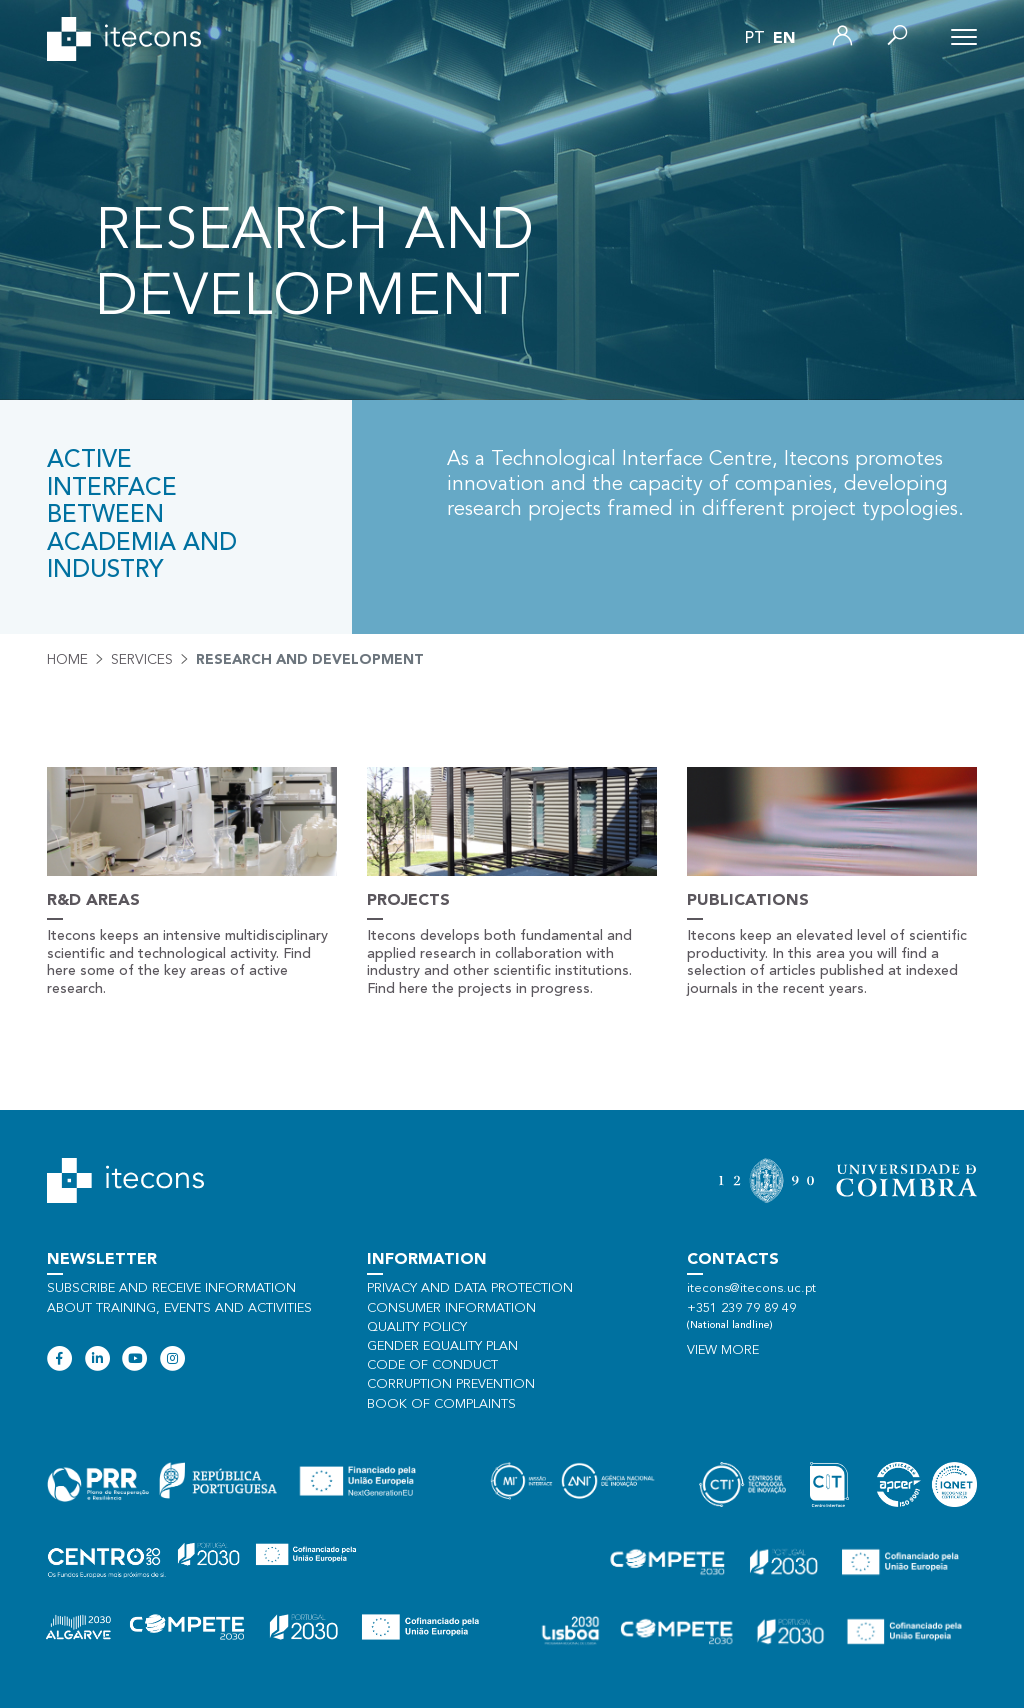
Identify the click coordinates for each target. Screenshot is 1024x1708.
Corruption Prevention (451, 1384)
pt (755, 39)
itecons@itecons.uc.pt (751, 1288)
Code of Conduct (432, 1365)
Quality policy (417, 1327)
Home (67, 660)
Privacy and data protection (470, 1288)
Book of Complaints (441, 1404)
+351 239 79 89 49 (741, 1308)
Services (142, 660)
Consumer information (451, 1308)
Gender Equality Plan (442, 1346)
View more (723, 1350)
